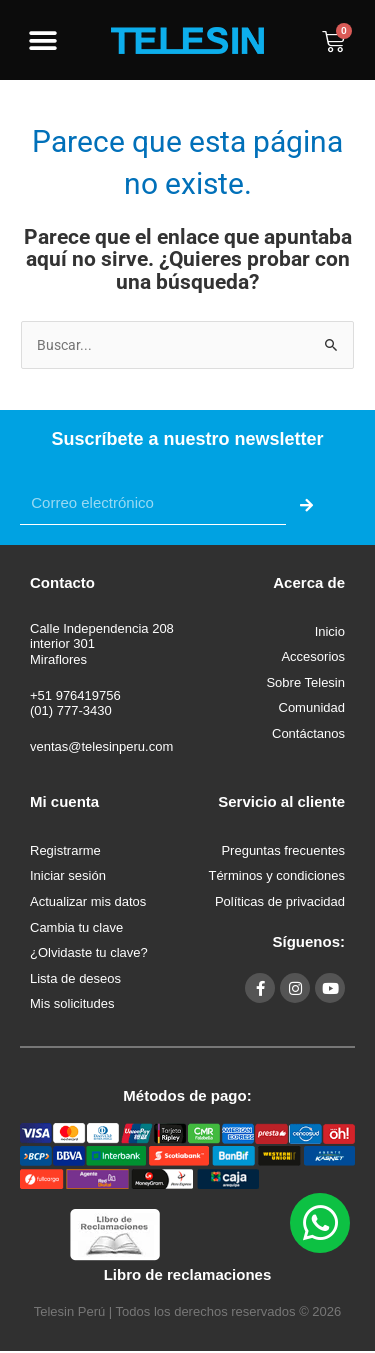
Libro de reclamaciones (188, 1274)
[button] (42, 41)
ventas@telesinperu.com (101, 746)
